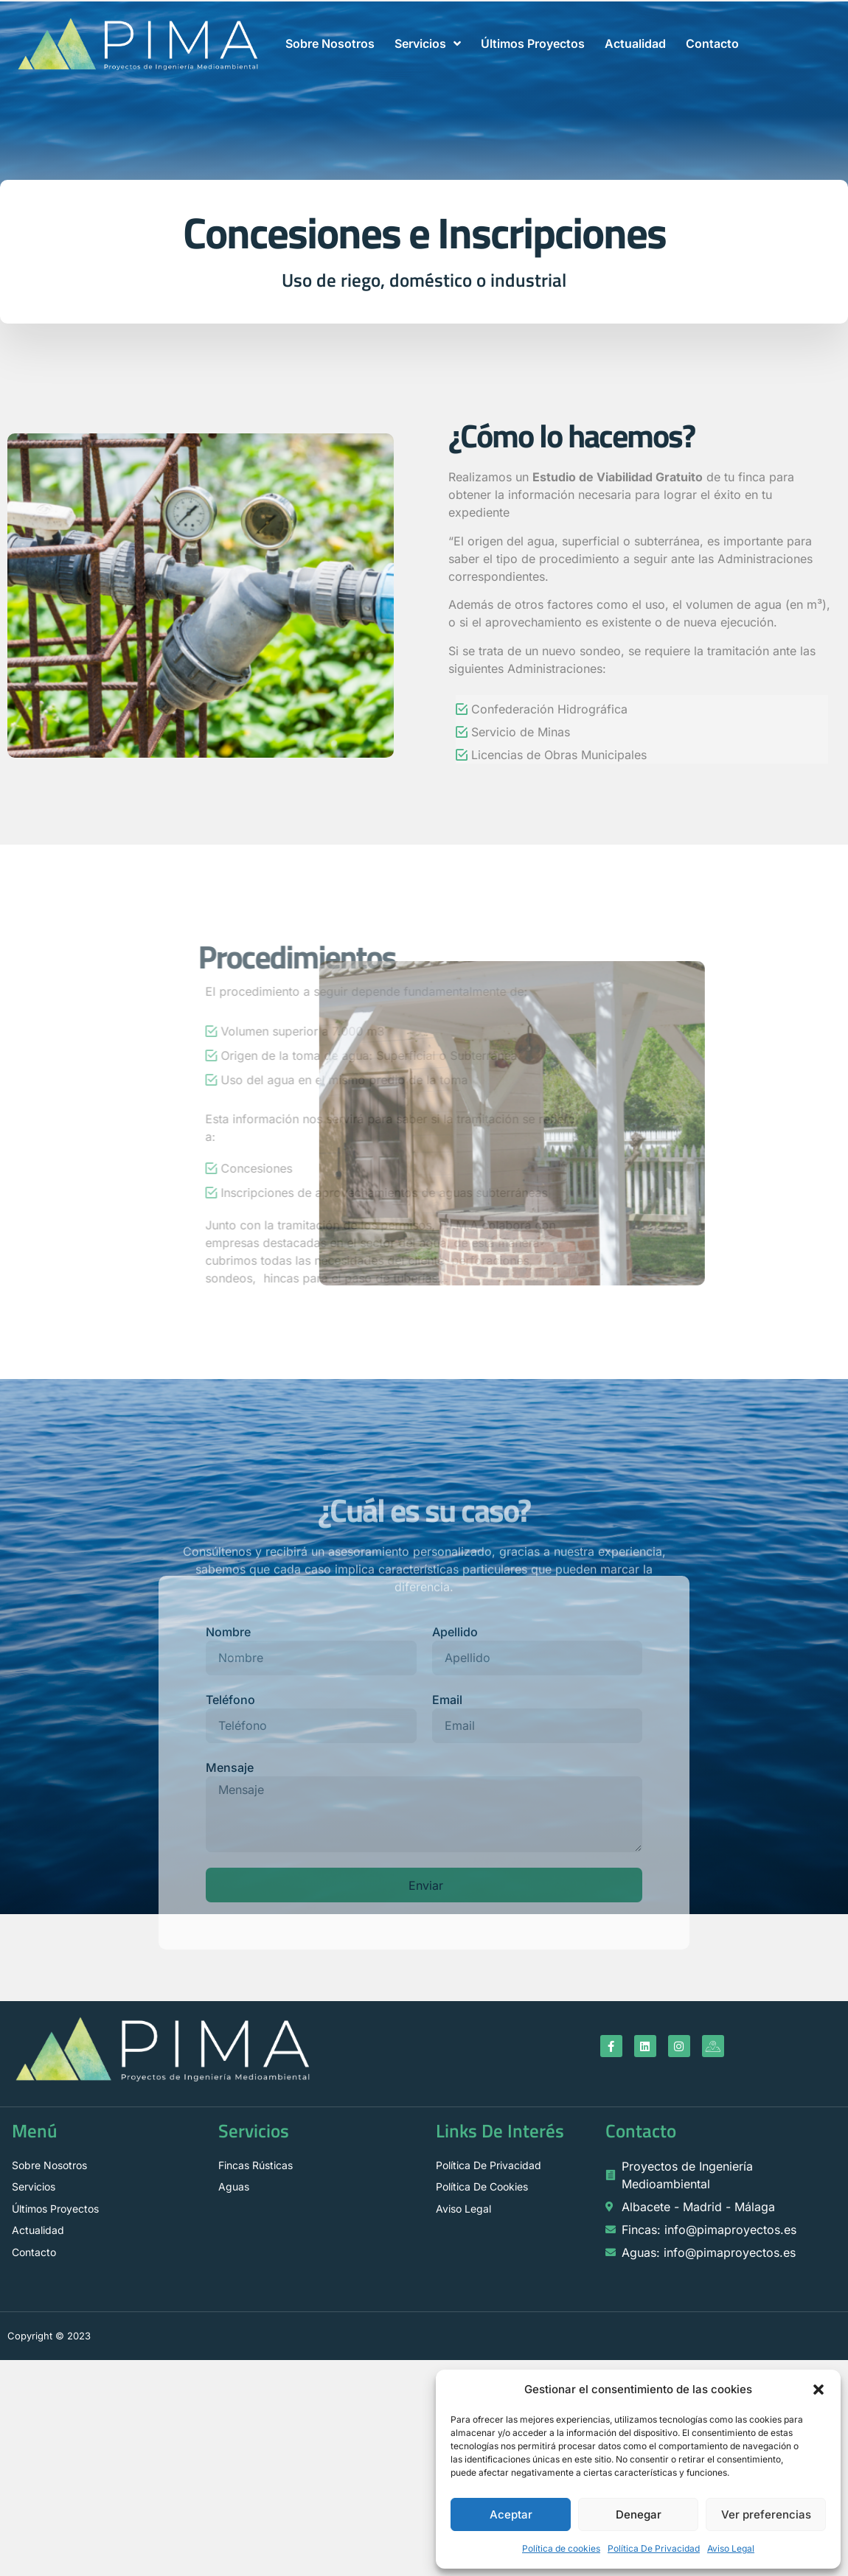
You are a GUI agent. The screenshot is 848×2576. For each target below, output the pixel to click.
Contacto (712, 43)
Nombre (228, 1631)
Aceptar (511, 2514)
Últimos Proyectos (533, 43)
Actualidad (635, 43)
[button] (818, 2389)
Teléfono (230, 1699)
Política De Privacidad (654, 2548)
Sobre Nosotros (330, 43)
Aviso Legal (730, 2548)
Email (447, 1699)
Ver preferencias (766, 2514)
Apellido (455, 1631)
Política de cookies (561, 2548)
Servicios (428, 43)
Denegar (638, 2514)
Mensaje (230, 1767)
